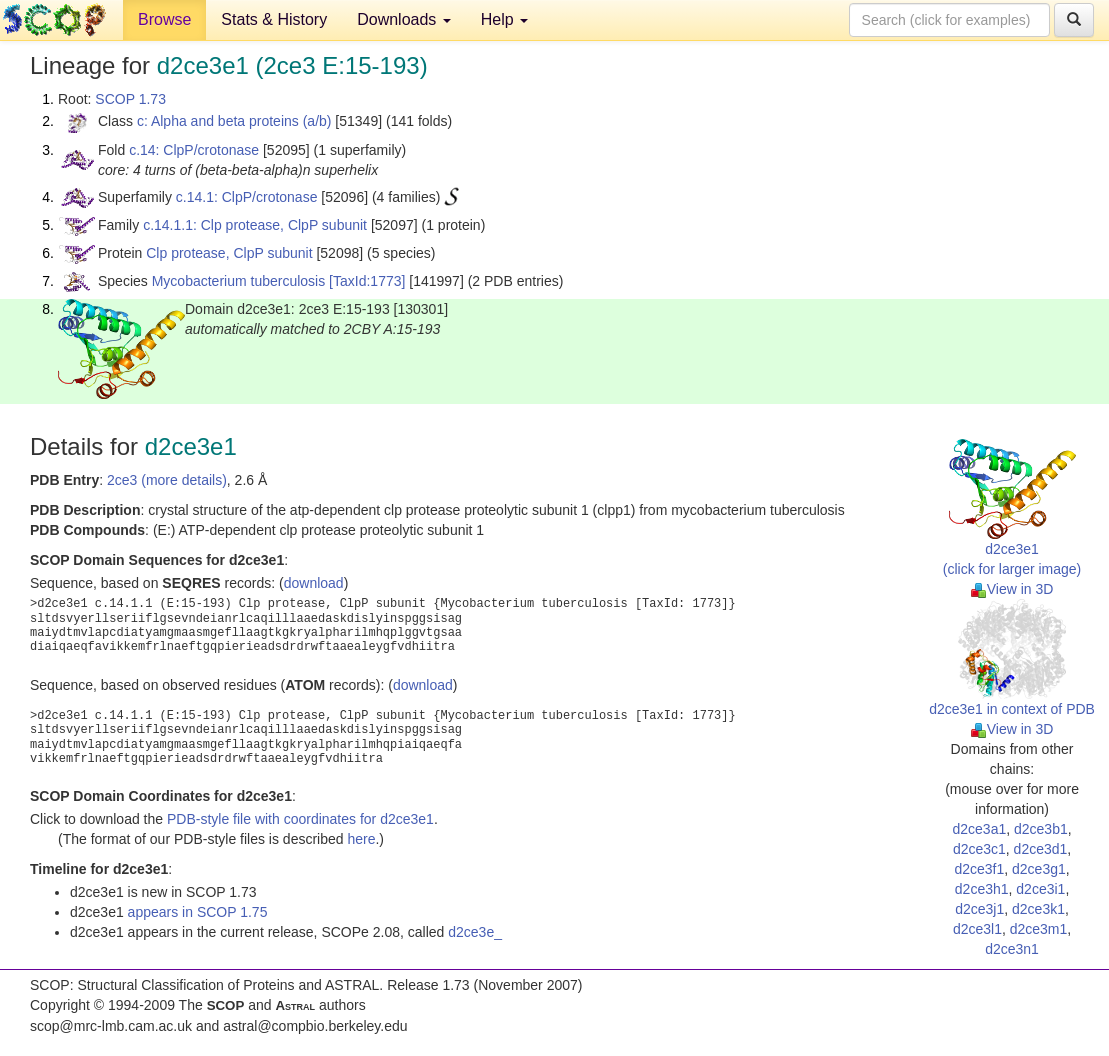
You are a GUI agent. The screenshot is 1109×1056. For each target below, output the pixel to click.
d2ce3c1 (979, 849)
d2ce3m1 (1039, 929)
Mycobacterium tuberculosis (239, 281)
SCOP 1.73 (130, 99)
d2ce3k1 (1038, 909)
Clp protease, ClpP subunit (229, 253)
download (314, 583)
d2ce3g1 (1039, 869)
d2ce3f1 (979, 869)
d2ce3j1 (979, 909)
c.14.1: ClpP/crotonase (247, 197)
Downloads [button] (404, 19)
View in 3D (1012, 589)
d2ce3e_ (475, 932)
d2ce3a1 (979, 829)
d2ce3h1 (982, 889)
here (361, 839)
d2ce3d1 (1041, 849)
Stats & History (274, 19)
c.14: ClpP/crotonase (194, 150)
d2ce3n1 (1012, 949)
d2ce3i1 (1040, 889)
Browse (164, 19)
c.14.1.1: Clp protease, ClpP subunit (255, 225)
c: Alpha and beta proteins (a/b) (234, 121)
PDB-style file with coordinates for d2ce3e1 (300, 819)
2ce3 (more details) (167, 480)
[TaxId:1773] (367, 281)
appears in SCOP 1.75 (198, 912)
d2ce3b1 (1041, 829)
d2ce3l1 (977, 929)
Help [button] (504, 19)
